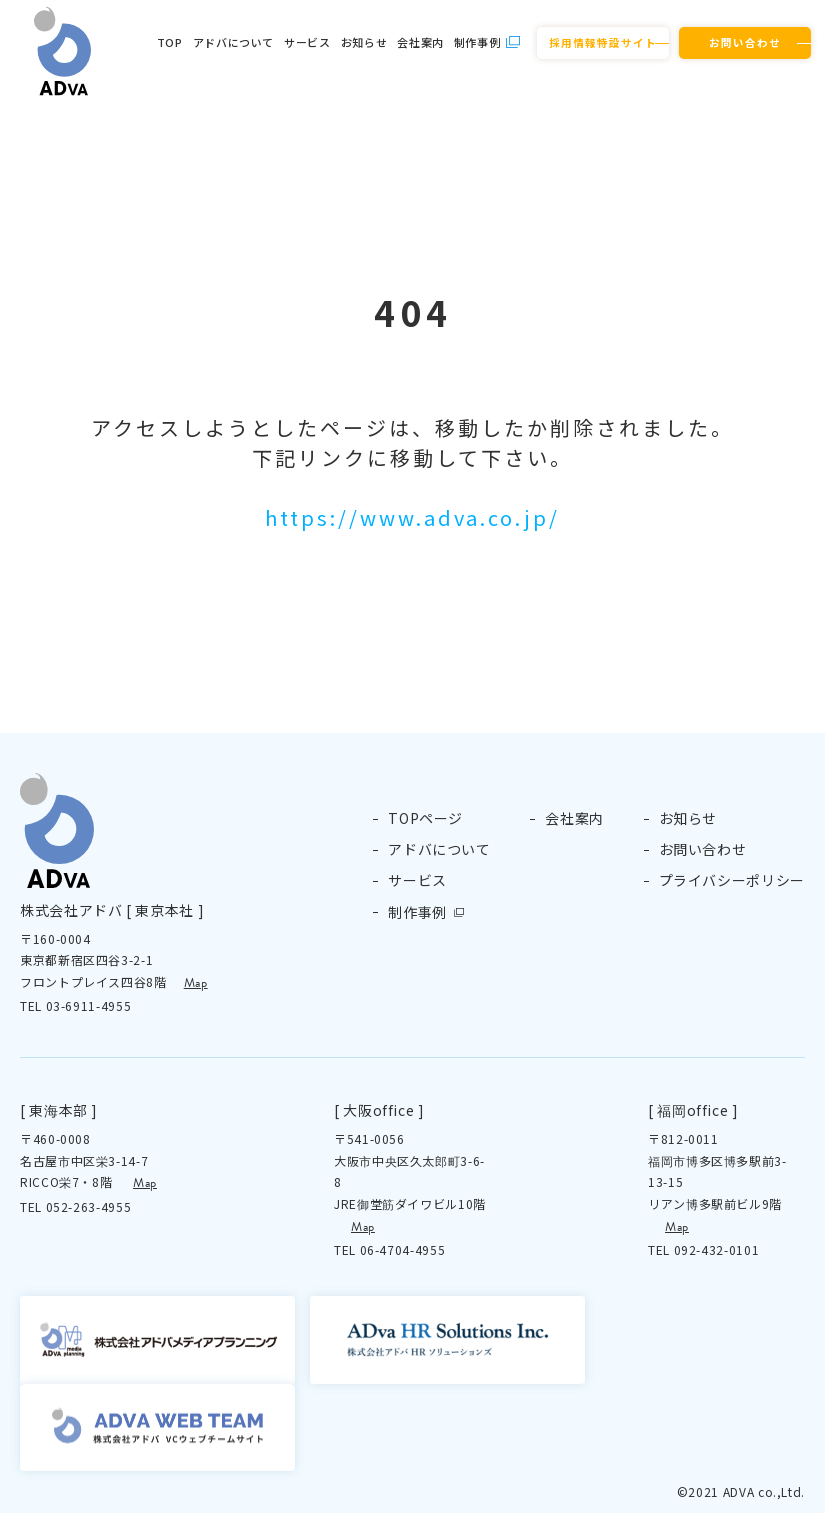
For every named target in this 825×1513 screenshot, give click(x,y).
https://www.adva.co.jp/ (412, 517)
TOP (170, 42)
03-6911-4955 (89, 1005)
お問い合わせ (745, 42)
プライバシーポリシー (732, 880)
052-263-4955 (89, 1206)
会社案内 (420, 42)
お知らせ (364, 42)
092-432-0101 (717, 1249)
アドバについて (233, 42)
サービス (307, 42)
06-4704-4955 (403, 1249)
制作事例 (477, 42)
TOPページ (425, 818)
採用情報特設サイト (603, 42)
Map (196, 983)
